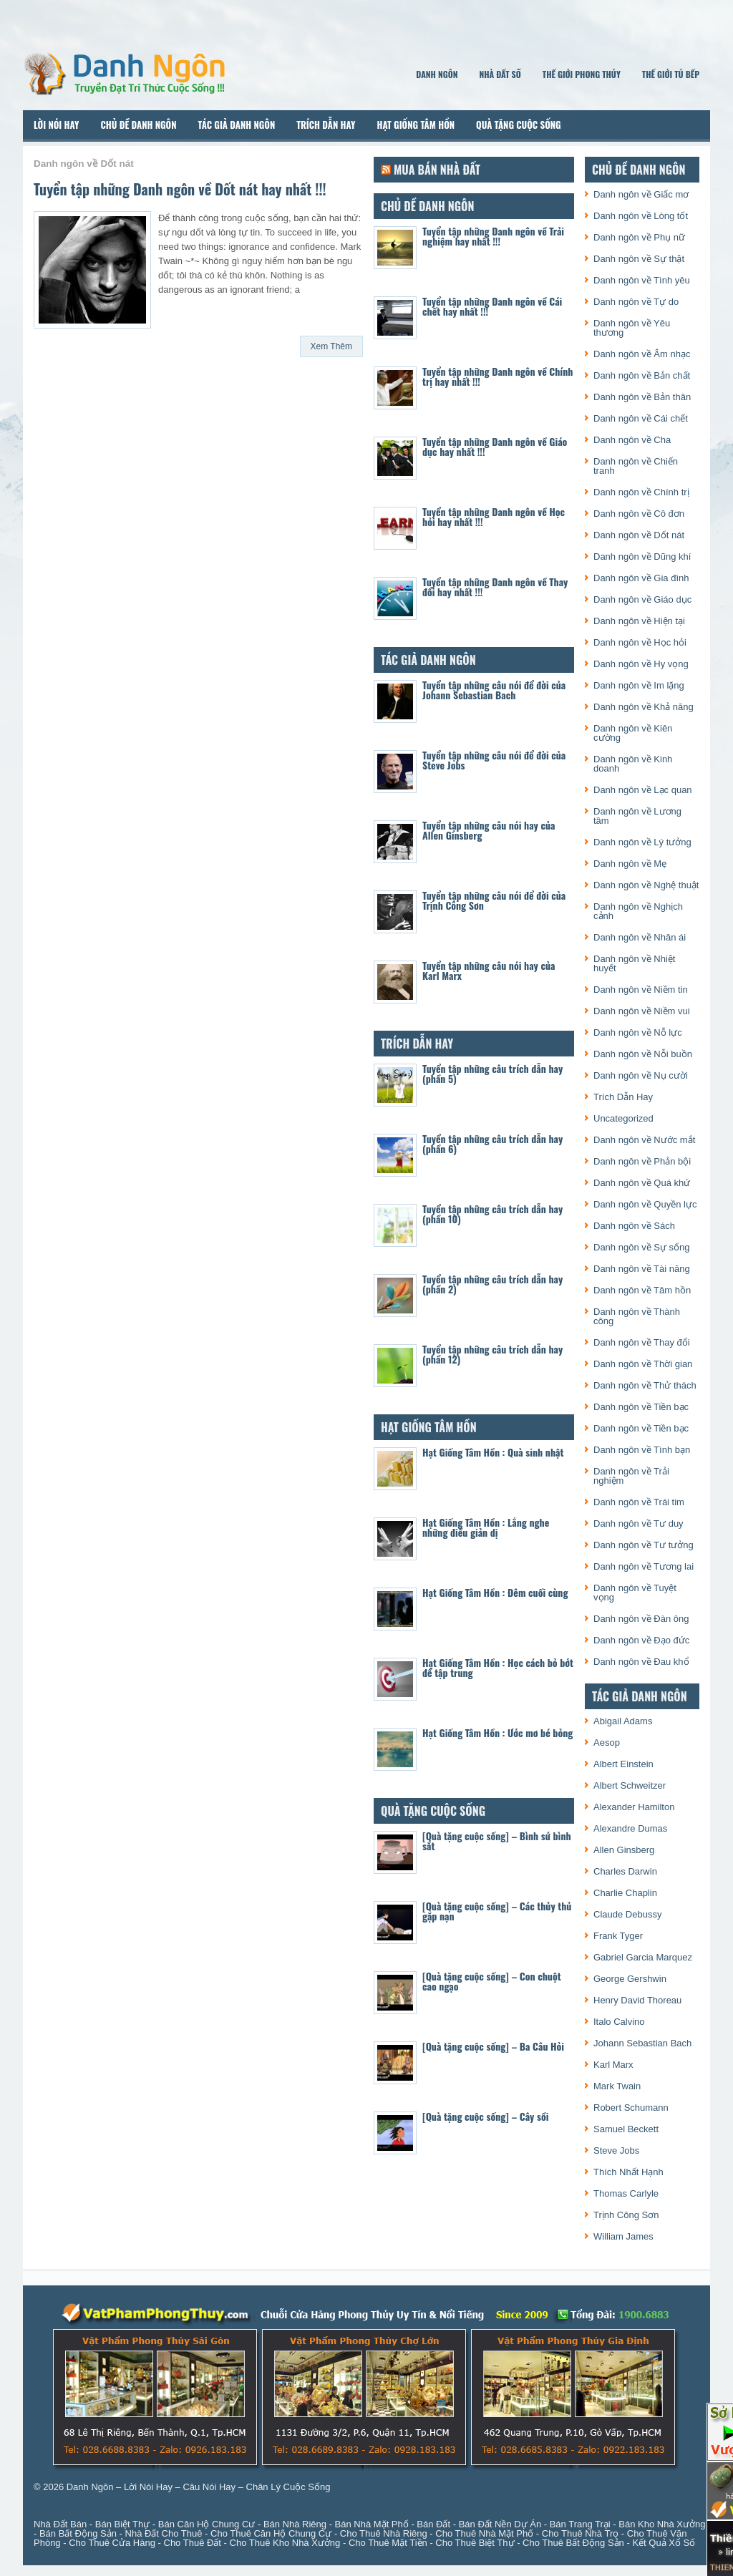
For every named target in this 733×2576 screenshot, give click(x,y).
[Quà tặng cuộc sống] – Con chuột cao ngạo (491, 1980)
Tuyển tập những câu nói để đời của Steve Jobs (493, 759)
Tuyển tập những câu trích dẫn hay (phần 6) (492, 1143)
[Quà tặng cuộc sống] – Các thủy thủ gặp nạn (496, 1910)
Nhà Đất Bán (60, 2524)
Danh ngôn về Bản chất (641, 375)
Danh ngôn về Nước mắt (644, 1139)
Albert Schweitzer (629, 1785)
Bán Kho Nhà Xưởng (661, 2524)
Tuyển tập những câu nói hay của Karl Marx (488, 970)
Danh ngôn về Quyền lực (644, 1204)
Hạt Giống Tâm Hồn (416, 124)
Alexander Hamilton (633, 1807)
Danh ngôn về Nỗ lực (637, 1032)
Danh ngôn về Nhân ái (639, 937)
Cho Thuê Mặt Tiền (388, 2542)
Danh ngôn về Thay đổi (641, 1342)
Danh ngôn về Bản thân (642, 397)
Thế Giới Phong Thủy (582, 74)
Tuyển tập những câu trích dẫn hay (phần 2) (492, 1283)
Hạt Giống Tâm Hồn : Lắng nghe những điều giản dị (485, 1527)
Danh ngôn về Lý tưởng (642, 842)
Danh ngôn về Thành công (636, 1316)
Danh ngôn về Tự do (636, 301)
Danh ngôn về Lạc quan (642, 789)
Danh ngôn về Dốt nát (638, 535)
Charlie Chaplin (625, 1892)
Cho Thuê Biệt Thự (474, 2542)
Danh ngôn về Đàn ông (641, 1618)
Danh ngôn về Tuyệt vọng (634, 1593)
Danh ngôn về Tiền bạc (641, 1406)
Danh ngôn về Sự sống (641, 1247)
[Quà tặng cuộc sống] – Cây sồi (485, 2116)
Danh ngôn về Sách (634, 1225)
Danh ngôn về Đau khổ (641, 1661)
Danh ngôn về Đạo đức (641, 1640)
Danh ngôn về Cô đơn (638, 513)
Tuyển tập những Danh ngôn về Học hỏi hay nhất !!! (493, 516)
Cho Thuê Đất (192, 2542)
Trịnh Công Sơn (626, 2215)
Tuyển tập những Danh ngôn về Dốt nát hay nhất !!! (180, 189)
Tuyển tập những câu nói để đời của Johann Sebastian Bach (493, 689)
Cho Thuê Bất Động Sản (573, 2542)
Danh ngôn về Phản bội (642, 1161)
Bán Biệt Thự (122, 2524)
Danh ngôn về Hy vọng (641, 663)
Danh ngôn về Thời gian (642, 1364)
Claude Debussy (627, 1914)
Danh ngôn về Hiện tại (639, 621)
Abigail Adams (622, 1721)
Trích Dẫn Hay (325, 124)
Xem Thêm (331, 346)
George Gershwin (629, 1978)
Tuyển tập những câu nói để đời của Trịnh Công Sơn (493, 900)
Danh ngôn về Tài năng (641, 1268)
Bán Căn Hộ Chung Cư (207, 2524)
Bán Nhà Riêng (294, 2524)
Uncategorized (623, 1118)
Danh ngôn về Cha (632, 439)
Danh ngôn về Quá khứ (641, 1182)
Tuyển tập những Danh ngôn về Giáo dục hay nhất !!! (494, 446)
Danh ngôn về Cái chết (640, 418)
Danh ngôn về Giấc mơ (641, 194)
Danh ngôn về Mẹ (629, 863)
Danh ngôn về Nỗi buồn (642, 1054)
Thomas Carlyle (626, 2193)
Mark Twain (617, 2086)
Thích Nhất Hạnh (628, 2172)
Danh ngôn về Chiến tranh (635, 466)
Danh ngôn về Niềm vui (641, 1011)
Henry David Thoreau (637, 2000)
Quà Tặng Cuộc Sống (518, 124)
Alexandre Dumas (630, 1828)
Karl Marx (613, 2064)
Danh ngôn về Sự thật (638, 258)
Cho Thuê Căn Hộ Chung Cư (270, 2533)
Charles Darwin (625, 1871)
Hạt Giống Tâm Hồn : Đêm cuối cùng (495, 1592)
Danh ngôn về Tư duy (638, 1523)
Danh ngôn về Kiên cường (632, 733)
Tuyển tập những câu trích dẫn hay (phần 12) (492, 1353)
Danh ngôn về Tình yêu (641, 280)
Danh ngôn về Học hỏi (639, 642)
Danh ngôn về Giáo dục (642, 599)
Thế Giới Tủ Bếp (670, 74)
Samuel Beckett (626, 2129)
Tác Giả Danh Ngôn (236, 124)
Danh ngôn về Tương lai (643, 1566)
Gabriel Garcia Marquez (642, 1957)
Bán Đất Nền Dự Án (500, 2524)
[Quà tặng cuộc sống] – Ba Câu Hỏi (493, 2045)
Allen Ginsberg (623, 1849)
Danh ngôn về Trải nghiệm (631, 1476)
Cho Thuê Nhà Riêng (383, 2533)
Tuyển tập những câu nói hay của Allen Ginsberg (488, 829)
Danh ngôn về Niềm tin (640, 989)
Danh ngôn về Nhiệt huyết (634, 963)
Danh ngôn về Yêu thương (631, 328)
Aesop (606, 1742)
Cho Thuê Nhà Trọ (580, 2533)
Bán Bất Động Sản (78, 2533)
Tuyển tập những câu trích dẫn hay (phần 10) (492, 1213)
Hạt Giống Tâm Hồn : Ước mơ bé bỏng (497, 1732)
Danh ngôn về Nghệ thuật (646, 885)
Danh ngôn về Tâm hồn (642, 1290)
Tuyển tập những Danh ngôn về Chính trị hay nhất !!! (497, 376)
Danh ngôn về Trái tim (638, 1502)
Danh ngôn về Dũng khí (642, 556)
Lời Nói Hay (56, 124)
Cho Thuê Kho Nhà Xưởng (285, 2542)
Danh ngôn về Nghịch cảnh (638, 911)
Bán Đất (433, 2524)
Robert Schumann (631, 2107)
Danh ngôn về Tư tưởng (643, 1545)
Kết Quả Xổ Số (663, 2542)
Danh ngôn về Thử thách (644, 1385)
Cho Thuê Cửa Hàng (112, 2542)
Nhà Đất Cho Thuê (164, 2533)
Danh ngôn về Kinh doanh (632, 764)
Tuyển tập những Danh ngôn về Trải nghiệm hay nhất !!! (493, 235)
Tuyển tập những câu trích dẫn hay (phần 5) (492, 1073)
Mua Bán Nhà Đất (437, 169)
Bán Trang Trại (580, 2524)
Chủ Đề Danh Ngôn (139, 124)
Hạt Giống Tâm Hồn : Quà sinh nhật (492, 1451)
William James (623, 2236)
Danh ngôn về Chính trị (641, 492)
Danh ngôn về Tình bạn (641, 1449)
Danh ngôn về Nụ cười (640, 1075)
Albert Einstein (623, 1764)
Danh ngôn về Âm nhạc (641, 354)
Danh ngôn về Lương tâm (637, 816)
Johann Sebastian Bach (642, 2043)
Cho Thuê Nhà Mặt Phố (484, 2533)
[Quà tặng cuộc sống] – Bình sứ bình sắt (496, 1840)
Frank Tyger (618, 1935)
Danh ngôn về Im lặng (638, 685)
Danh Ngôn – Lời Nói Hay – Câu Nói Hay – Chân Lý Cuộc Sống (199, 2487)
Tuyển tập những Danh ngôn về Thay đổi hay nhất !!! (495, 586)
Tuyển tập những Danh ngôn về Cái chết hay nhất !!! (492, 306)
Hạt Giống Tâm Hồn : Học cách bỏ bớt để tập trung (497, 1667)
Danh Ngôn (436, 74)
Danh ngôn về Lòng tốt (640, 215)
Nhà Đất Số (499, 74)
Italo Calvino (619, 2021)
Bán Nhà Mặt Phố (372, 2524)
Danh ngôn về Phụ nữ (639, 237)
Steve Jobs (616, 2150)
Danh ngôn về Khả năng (643, 706)
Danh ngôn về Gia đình (641, 578)
